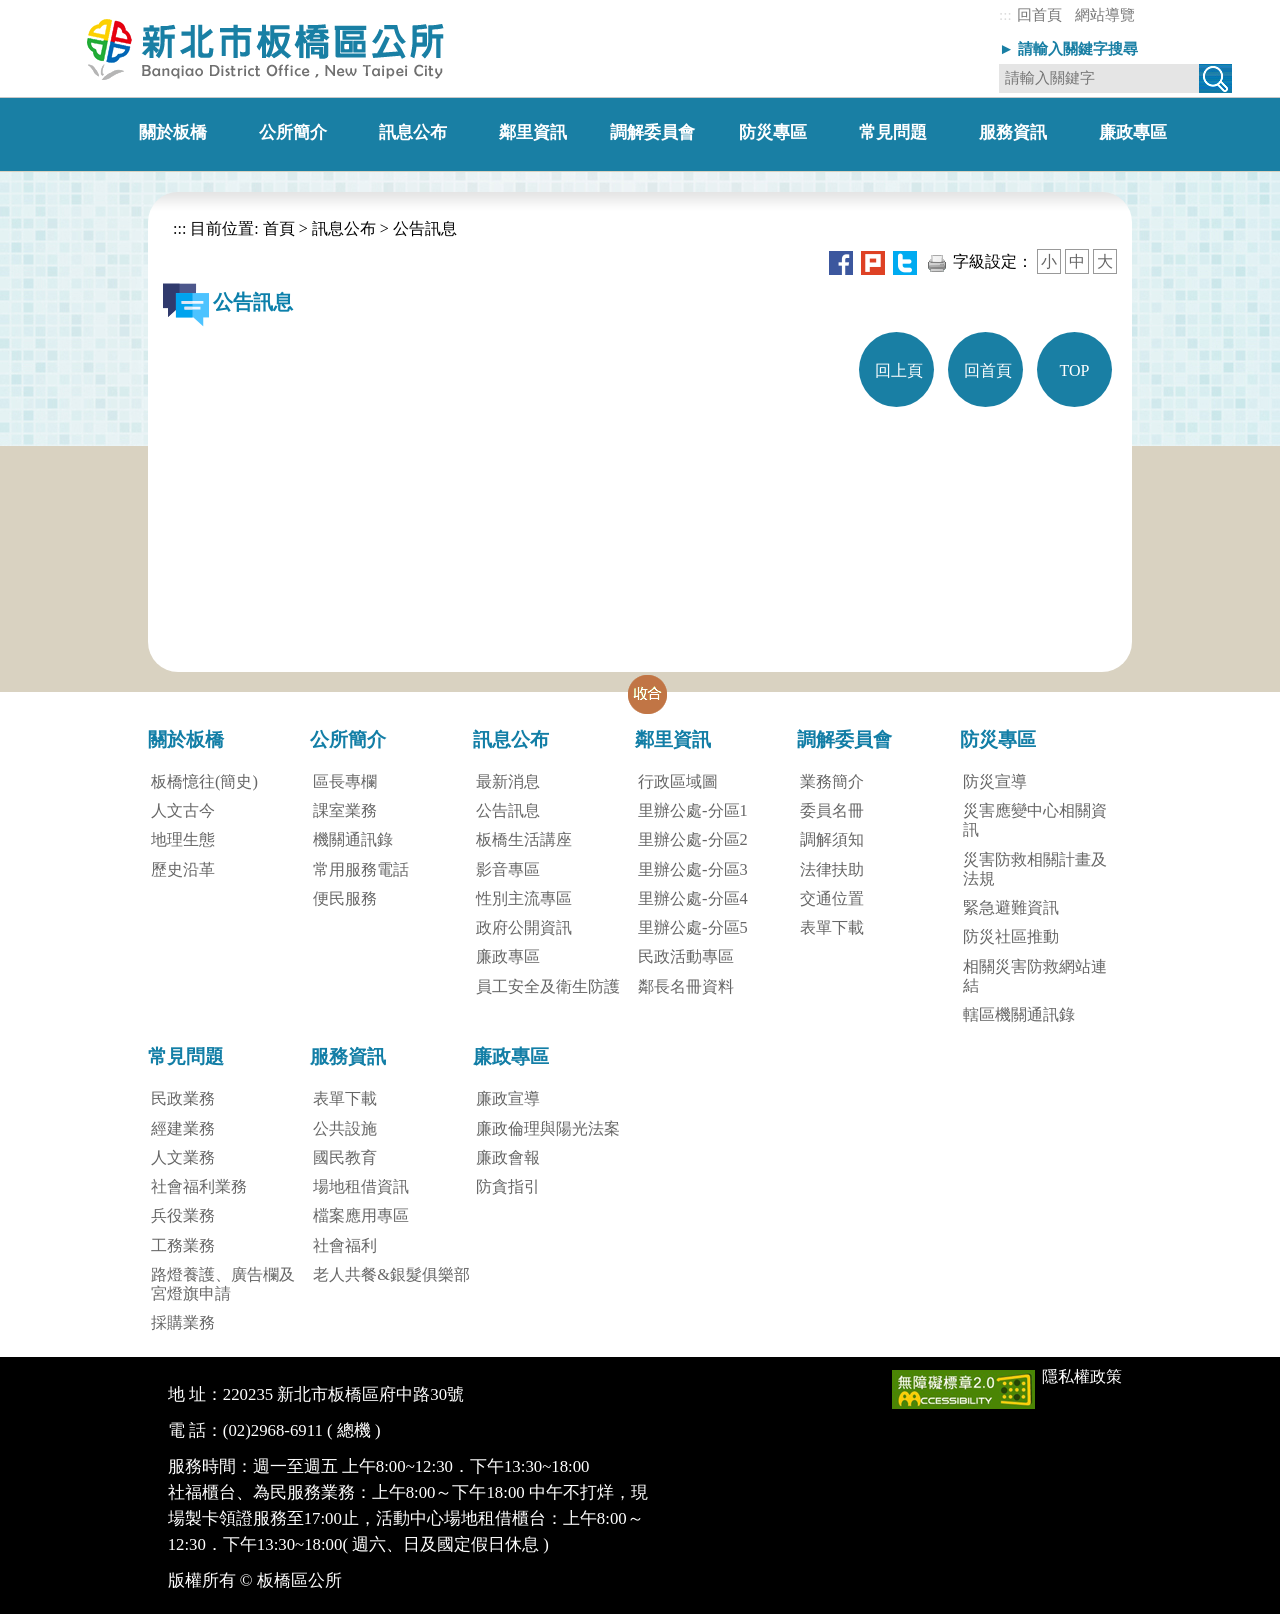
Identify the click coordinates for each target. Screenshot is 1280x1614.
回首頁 (1039, 14)
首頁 (277, 228)
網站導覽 (1105, 14)
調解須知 (832, 839)
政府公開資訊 (524, 927)
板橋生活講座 (524, 839)
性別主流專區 (524, 898)
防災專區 (998, 739)
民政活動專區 (686, 956)
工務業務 (183, 1245)
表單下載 (832, 927)
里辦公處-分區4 (693, 898)
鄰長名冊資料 (686, 986)
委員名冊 (832, 810)
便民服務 (345, 898)
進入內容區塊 (48, 9)
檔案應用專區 (361, 1215)
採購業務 (183, 1322)
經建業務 (183, 1128)
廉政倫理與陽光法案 (548, 1128)
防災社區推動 (1011, 936)
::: (1005, 14)
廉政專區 (508, 956)
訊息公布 (344, 228)
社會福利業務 (199, 1186)
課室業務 (345, 810)
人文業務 (183, 1157)
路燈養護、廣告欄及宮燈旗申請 (223, 1284)
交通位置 (832, 898)
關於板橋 (186, 739)
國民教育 (345, 1157)
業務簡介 (832, 781)
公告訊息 (425, 228)
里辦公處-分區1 (693, 810)
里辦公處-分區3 (693, 869)
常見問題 (186, 1056)
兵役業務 (183, 1215)
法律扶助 (832, 869)
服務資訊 (348, 1056)
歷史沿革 (183, 869)
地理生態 (183, 839)
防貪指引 (508, 1186)
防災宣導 (995, 781)
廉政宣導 (508, 1098)
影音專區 (508, 869)
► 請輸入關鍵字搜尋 (1068, 48)
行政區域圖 (678, 781)
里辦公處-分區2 (693, 839)
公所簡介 (348, 739)
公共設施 (345, 1128)
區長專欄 (345, 781)
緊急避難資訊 (1011, 907)
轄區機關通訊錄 (1019, 1014)
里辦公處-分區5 (693, 927)
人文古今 (183, 810)
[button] (648, 694)
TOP (1075, 370)
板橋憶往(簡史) (204, 781)
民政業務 (183, 1098)
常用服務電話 (361, 869)
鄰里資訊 (673, 739)
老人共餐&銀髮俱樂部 (391, 1274)
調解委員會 (844, 739)
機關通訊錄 (353, 839)
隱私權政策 (1082, 1376)
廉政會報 (508, 1157)
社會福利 (345, 1245)
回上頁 (899, 370)
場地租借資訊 (361, 1186)
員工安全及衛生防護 (548, 986)
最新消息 (508, 781)
